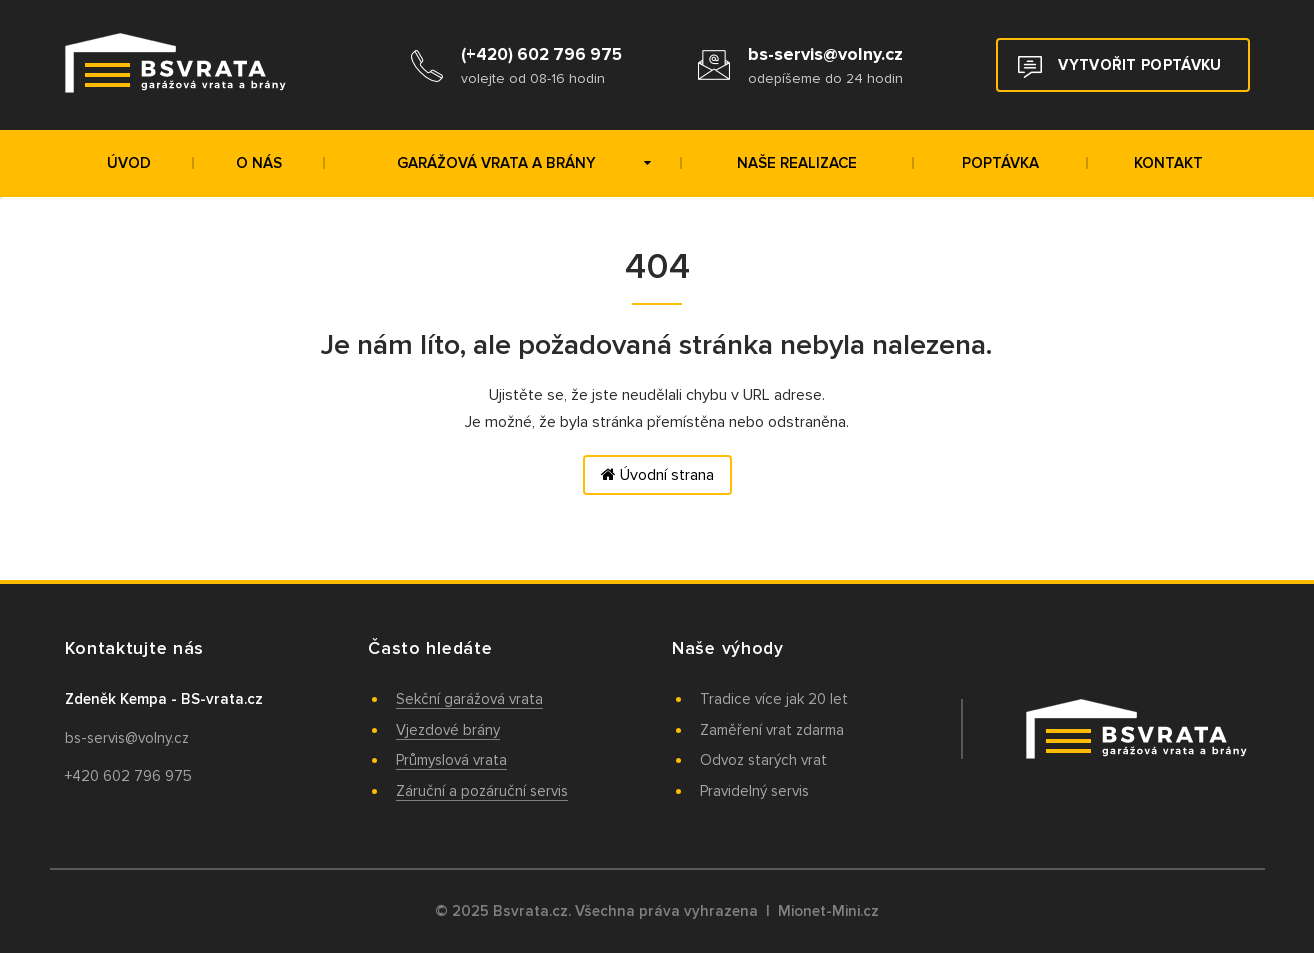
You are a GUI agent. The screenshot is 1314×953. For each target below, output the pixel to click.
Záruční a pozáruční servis (482, 791)
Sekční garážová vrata (469, 699)
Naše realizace (797, 163)
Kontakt (1168, 163)
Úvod (129, 163)
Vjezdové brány (448, 730)
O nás (259, 163)
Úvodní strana (657, 475)
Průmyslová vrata (451, 760)
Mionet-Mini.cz (828, 911)
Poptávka (1000, 163)
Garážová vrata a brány (524, 163)
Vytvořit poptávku (1119, 67)
